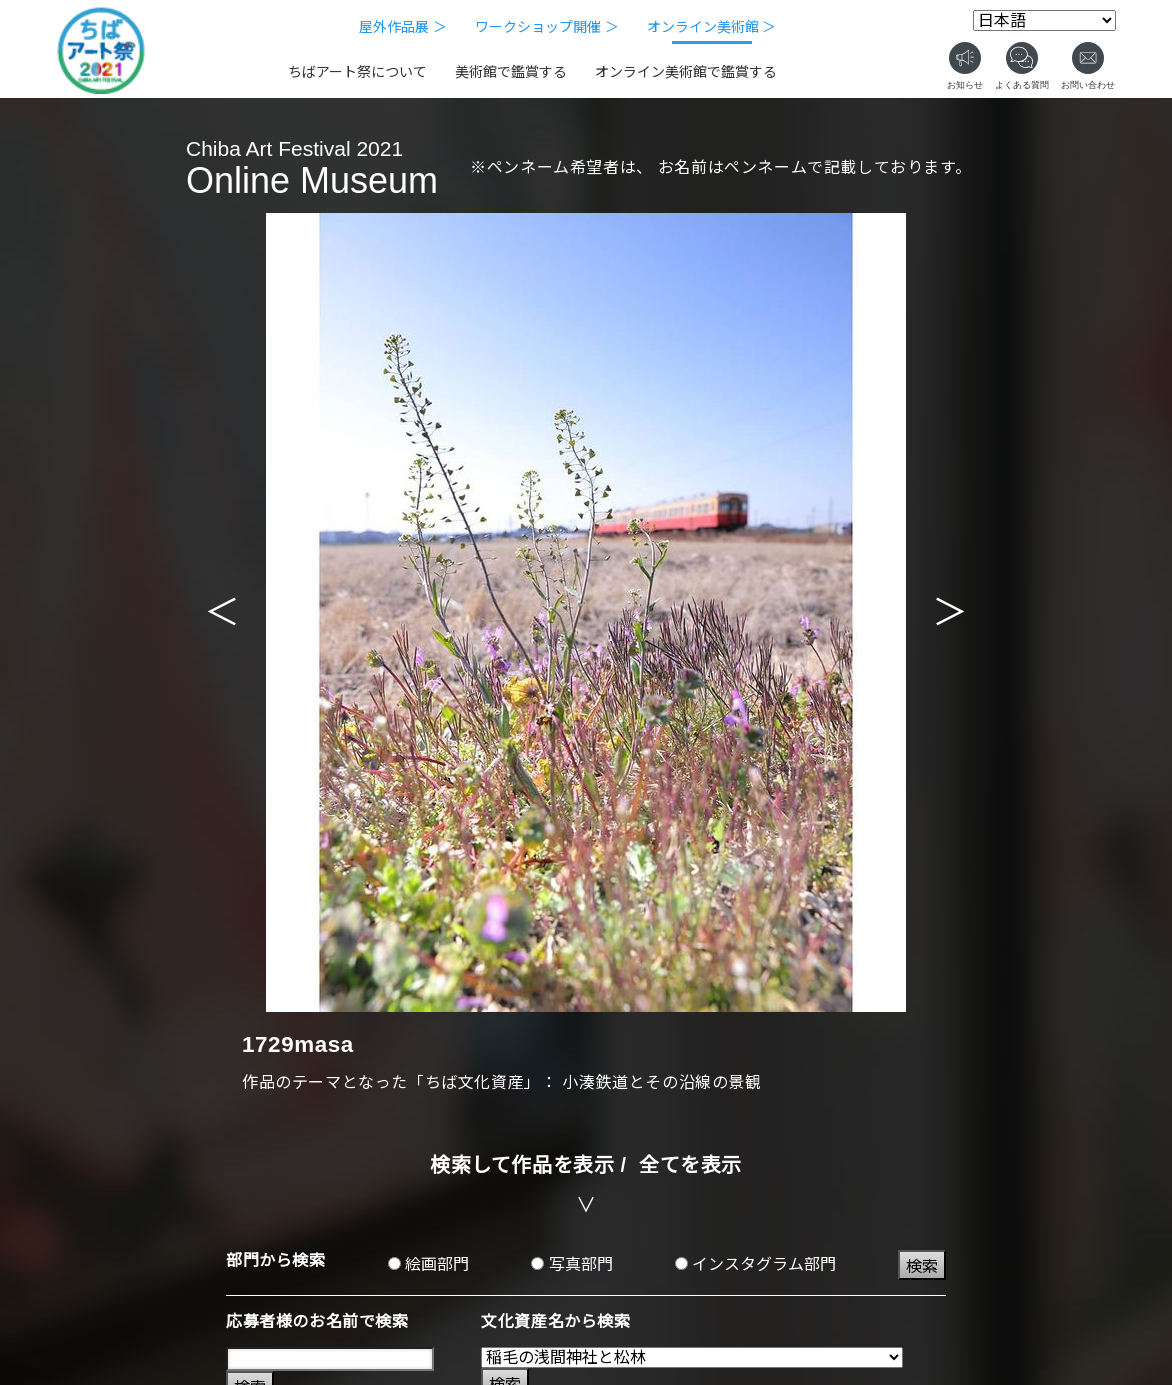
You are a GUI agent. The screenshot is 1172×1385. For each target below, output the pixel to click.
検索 (922, 1266)
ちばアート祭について (357, 72)
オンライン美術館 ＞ (712, 27)
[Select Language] (1044, 20)
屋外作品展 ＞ (403, 27)
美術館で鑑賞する (511, 72)
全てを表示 (690, 1165)
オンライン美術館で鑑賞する (686, 72)
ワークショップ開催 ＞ (547, 27)
